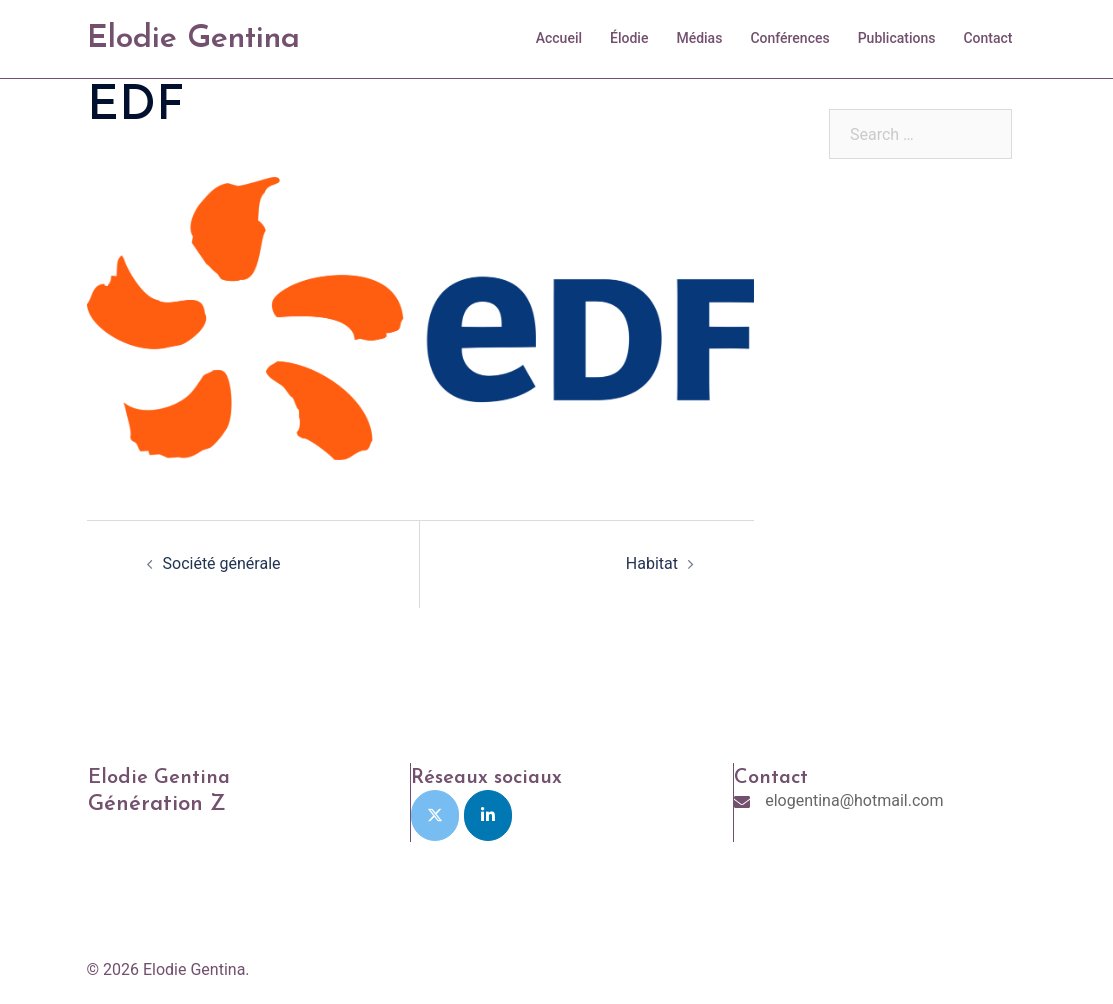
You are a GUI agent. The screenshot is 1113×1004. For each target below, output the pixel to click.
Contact (987, 38)
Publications (897, 38)
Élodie (629, 38)
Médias (699, 38)
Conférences (789, 38)
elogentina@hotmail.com (854, 800)
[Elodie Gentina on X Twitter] (435, 815)
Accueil (559, 38)
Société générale (222, 563)
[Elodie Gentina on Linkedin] (488, 815)
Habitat (652, 563)
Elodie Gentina (193, 39)
